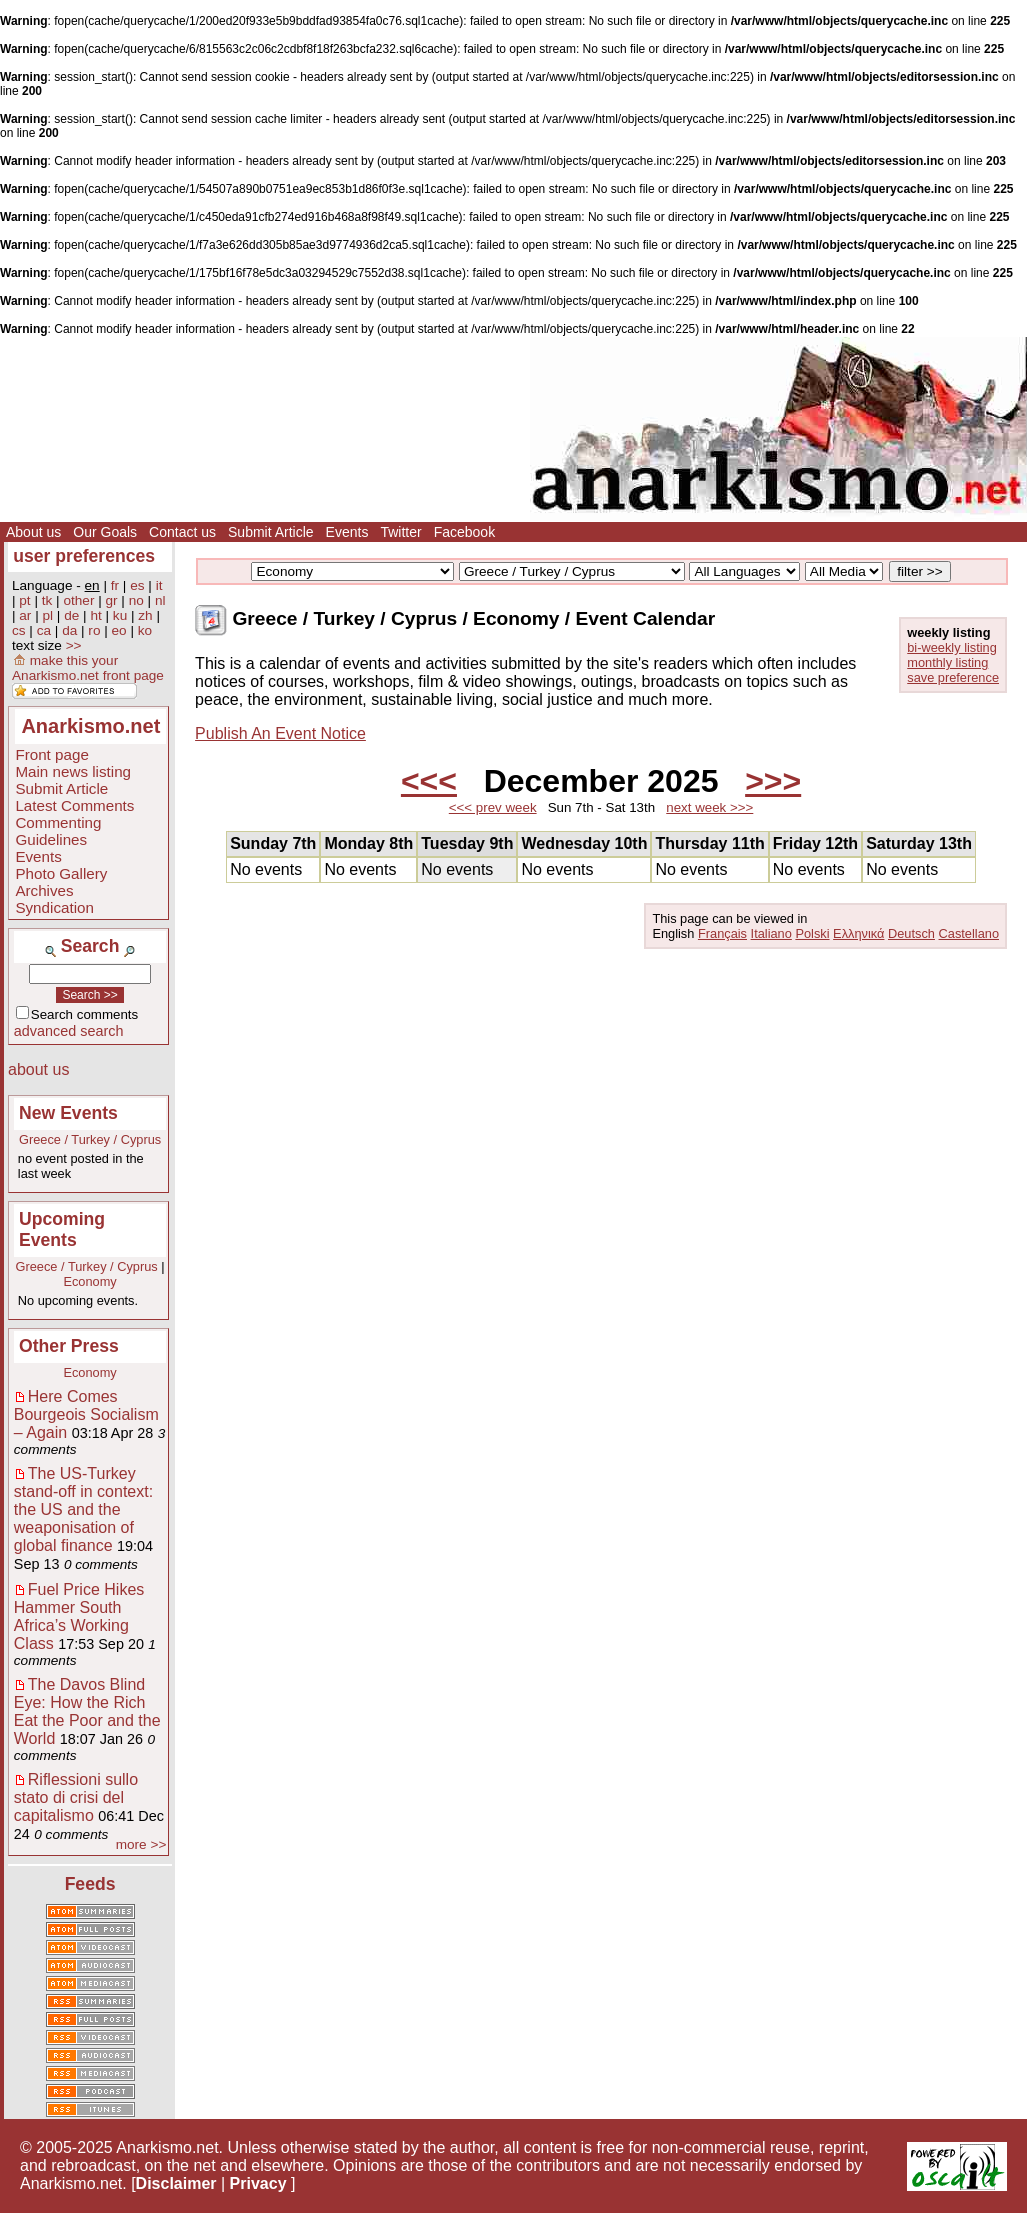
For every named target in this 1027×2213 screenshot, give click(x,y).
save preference (953, 677)
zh (145, 615)
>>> (773, 781)
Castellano (969, 933)
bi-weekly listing (952, 647)
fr (115, 585)
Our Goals (105, 532)
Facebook (464, 532)
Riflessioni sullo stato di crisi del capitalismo (76, 1797)
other (78, 600)
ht (95, 615)
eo (119, 630)
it (159, 585)
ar (25, 615)
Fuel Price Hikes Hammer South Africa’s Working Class (79, 1616)
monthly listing (947, 662)
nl (160, 600)
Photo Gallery (61, 873)
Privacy (258, 2183)
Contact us (182, 532)
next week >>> (709, 807)
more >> (141, 1844)
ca (44, 630)
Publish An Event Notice (280, 733)
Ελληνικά (858, 933)
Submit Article (271, 532)
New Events (68, 1113)
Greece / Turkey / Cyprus (90, 1139)
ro (94, 630)
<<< (429, 781)
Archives (44, 890)
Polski (812, 933)
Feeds (90, 1884)
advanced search (69, 1031)
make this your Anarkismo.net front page (88, 668)
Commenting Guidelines (58, 831)
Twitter (400, 532)
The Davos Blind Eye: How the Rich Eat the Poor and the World (87, 1711)
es (137, 585)
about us (38, 1069)
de (71, 615)
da (69, 630)
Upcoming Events (62, 1229)
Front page (51, 754)
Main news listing (73, 771)
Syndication (54, 907)
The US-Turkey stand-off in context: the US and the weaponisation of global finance (83, 1509)
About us (33, 532)
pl (48, 615)
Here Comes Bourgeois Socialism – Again (86, 1414)
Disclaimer (176, 2183)
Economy (89, 1281)
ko (145, 630)
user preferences (84, 556)
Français (722, 933)
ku (120, 615)
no (136, 600)
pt (24, 600)
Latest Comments (74, 805)
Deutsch (911, 933)
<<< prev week (493, 807)
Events (347, 532)
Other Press (69, 1346)
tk (47, 600)
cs (19, 630)
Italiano (771, 933)
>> (74, 645)
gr (112, 600)
